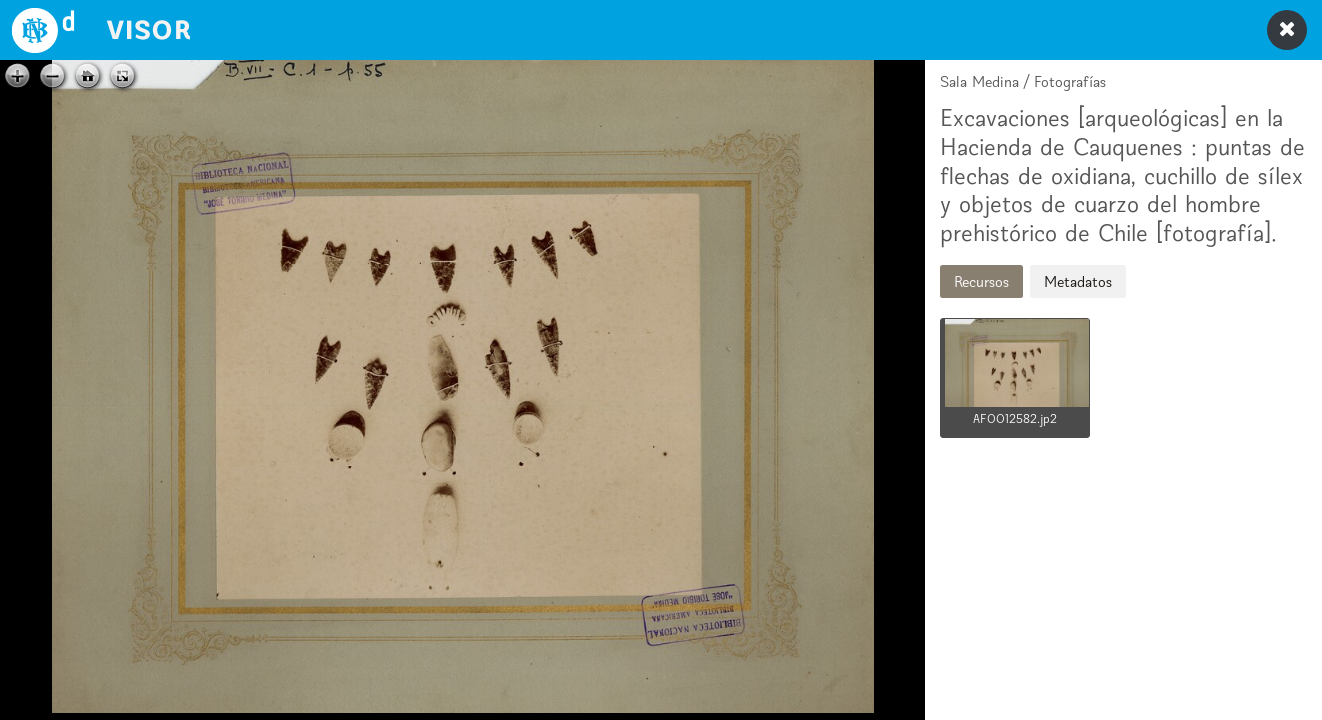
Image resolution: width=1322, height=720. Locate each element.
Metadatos (1078, 281)
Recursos (981, 281)
